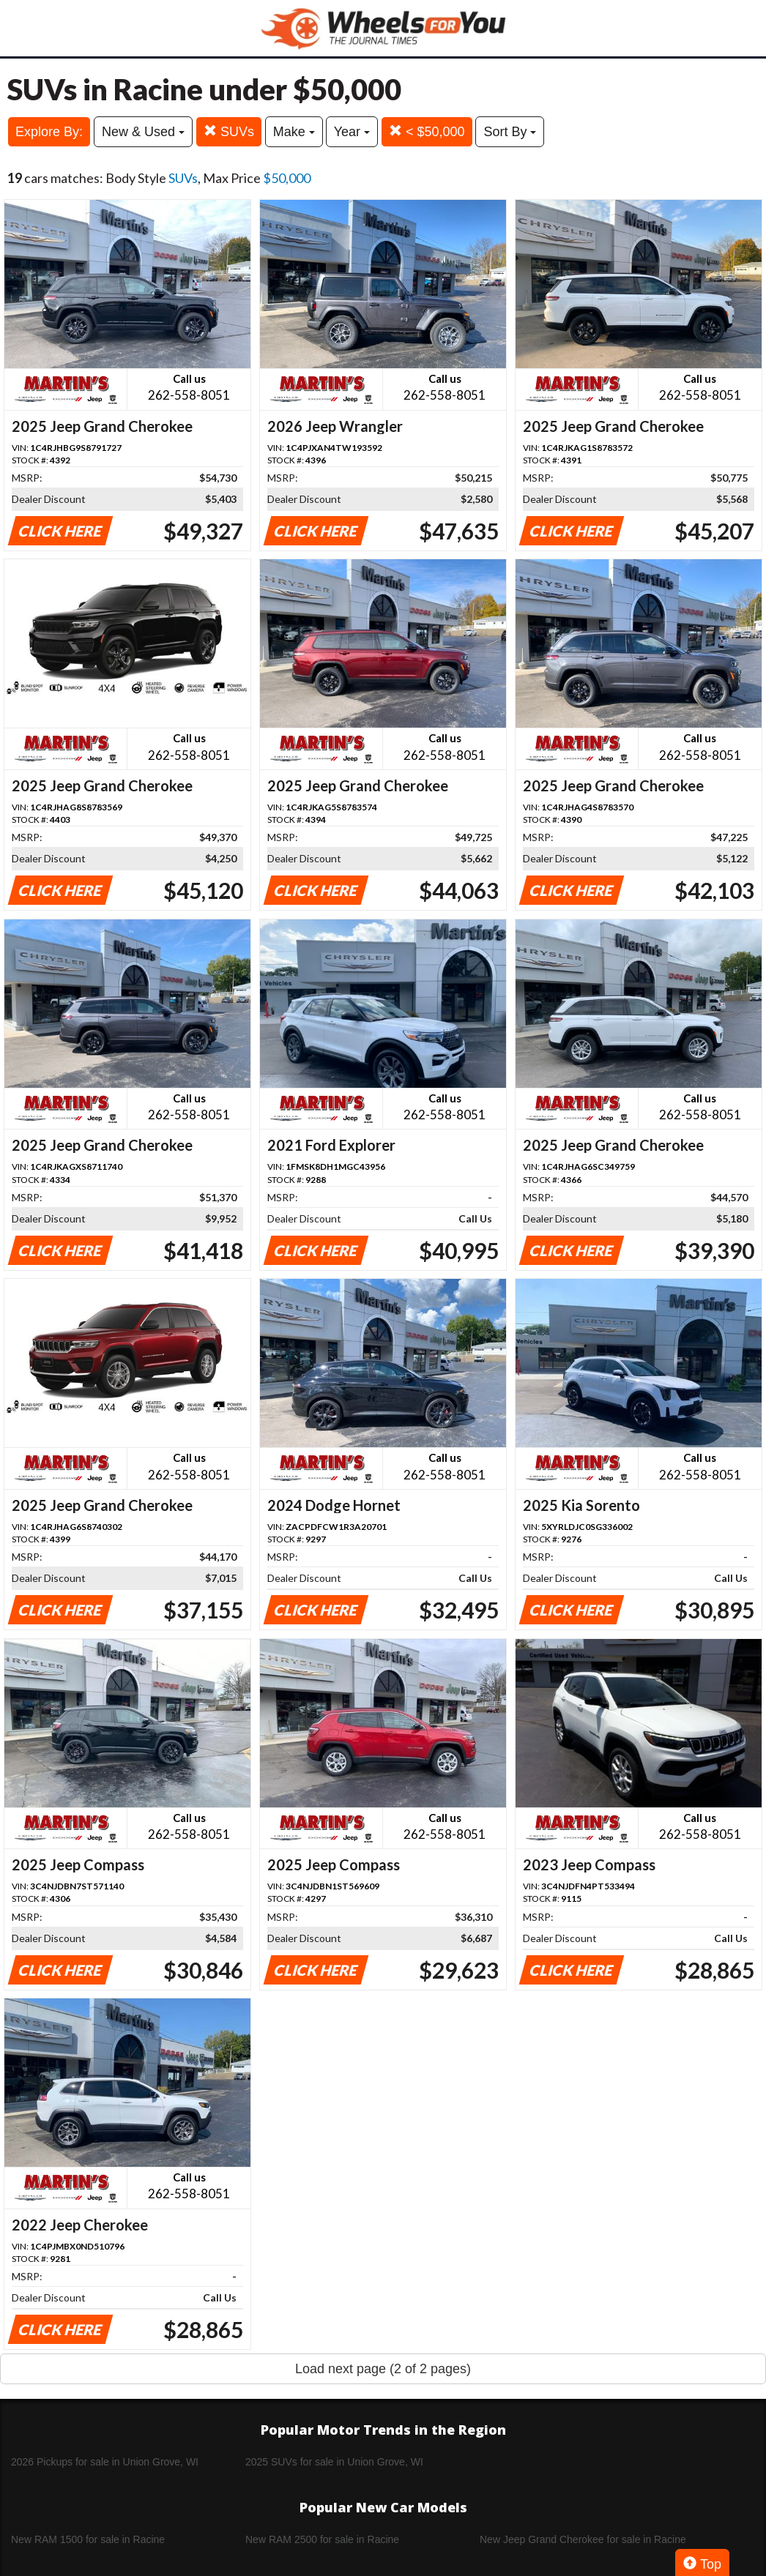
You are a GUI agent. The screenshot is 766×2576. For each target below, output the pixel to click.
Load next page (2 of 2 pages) (383, 2369)
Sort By (509, 131)
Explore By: (49, 131)
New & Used (143, 131)
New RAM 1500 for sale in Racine (88, 2539)
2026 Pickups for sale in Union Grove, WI (104, 2462)
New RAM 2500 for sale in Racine (322, 2539)
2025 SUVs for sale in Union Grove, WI (334, 2462)
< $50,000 (427, 131)
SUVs (229, 131)
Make (294, 131)
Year (352, 131)
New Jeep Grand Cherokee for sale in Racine (583, 2539)
